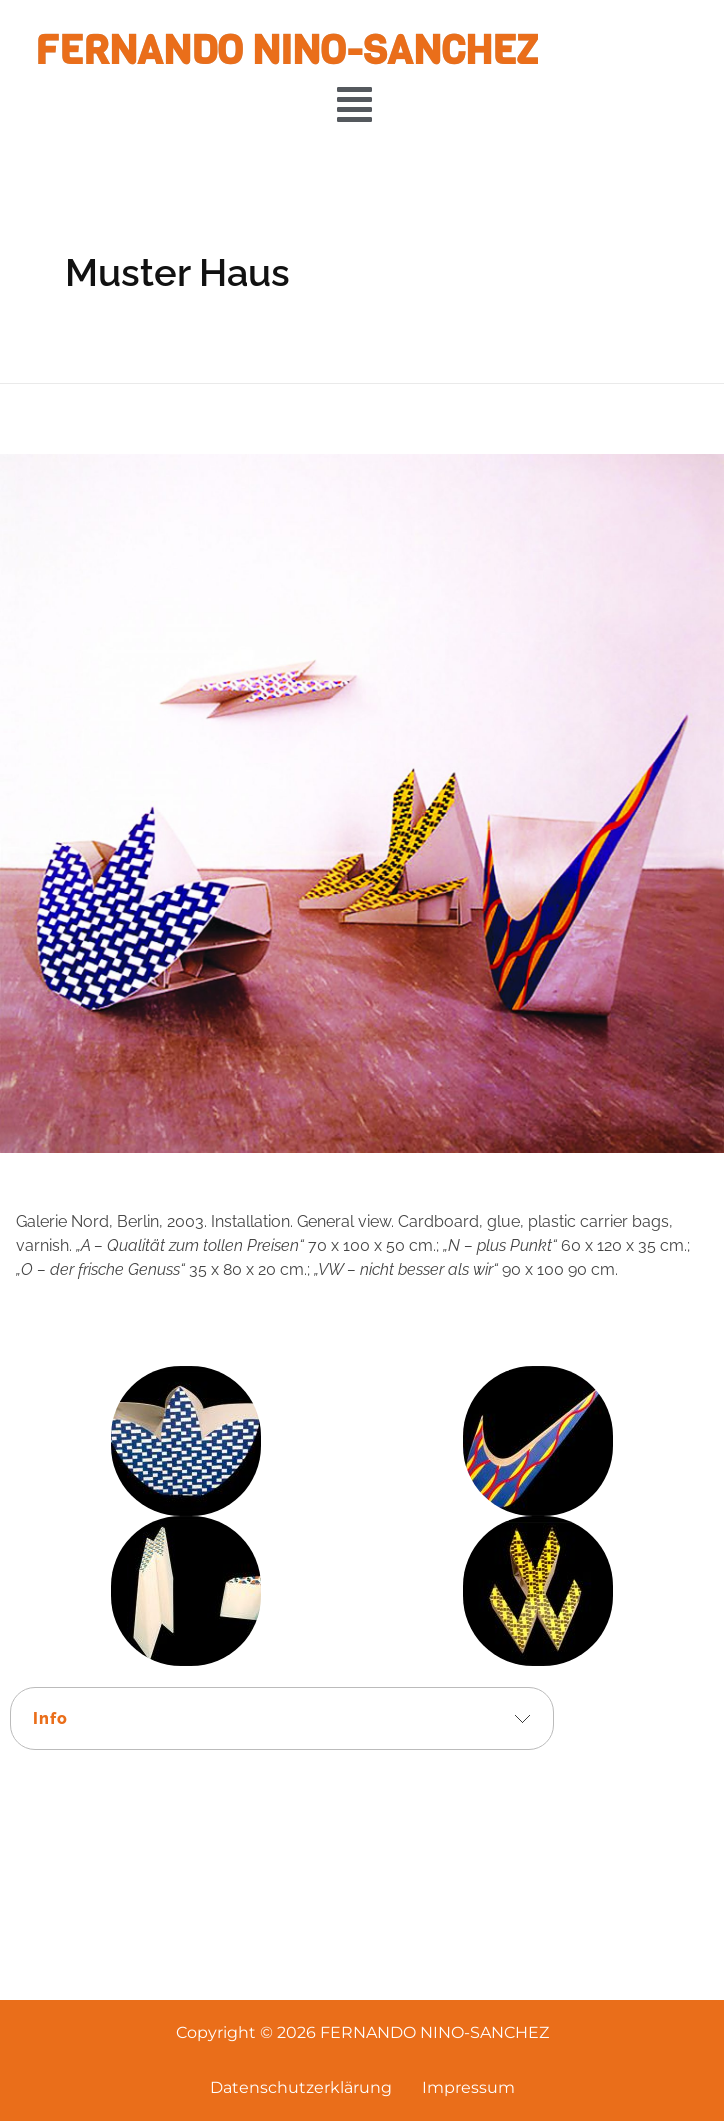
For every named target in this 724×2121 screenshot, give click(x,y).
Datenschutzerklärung (301, 2087)
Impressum (468, 2087)
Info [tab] (50, 1718)
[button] (354, 104)
